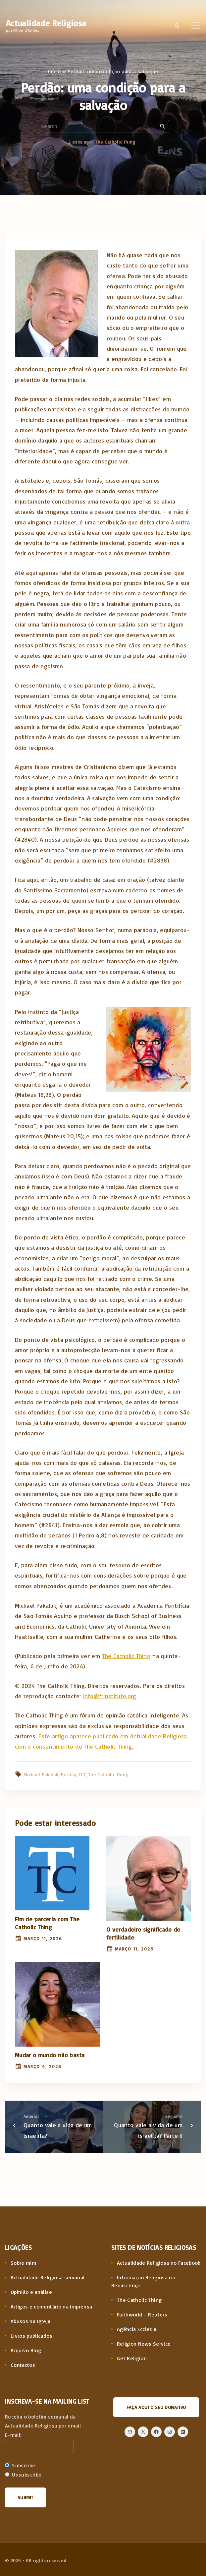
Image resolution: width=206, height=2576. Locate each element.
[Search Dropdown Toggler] (177, 26)
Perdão (68, 1774)
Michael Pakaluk (41, 1774)
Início (54, 71)
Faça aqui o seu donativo (156, 2407)
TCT (82, 1774)
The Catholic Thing (115, 142)
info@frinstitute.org (109, 1696)
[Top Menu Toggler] (195, 25)
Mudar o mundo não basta (49, 2055)
